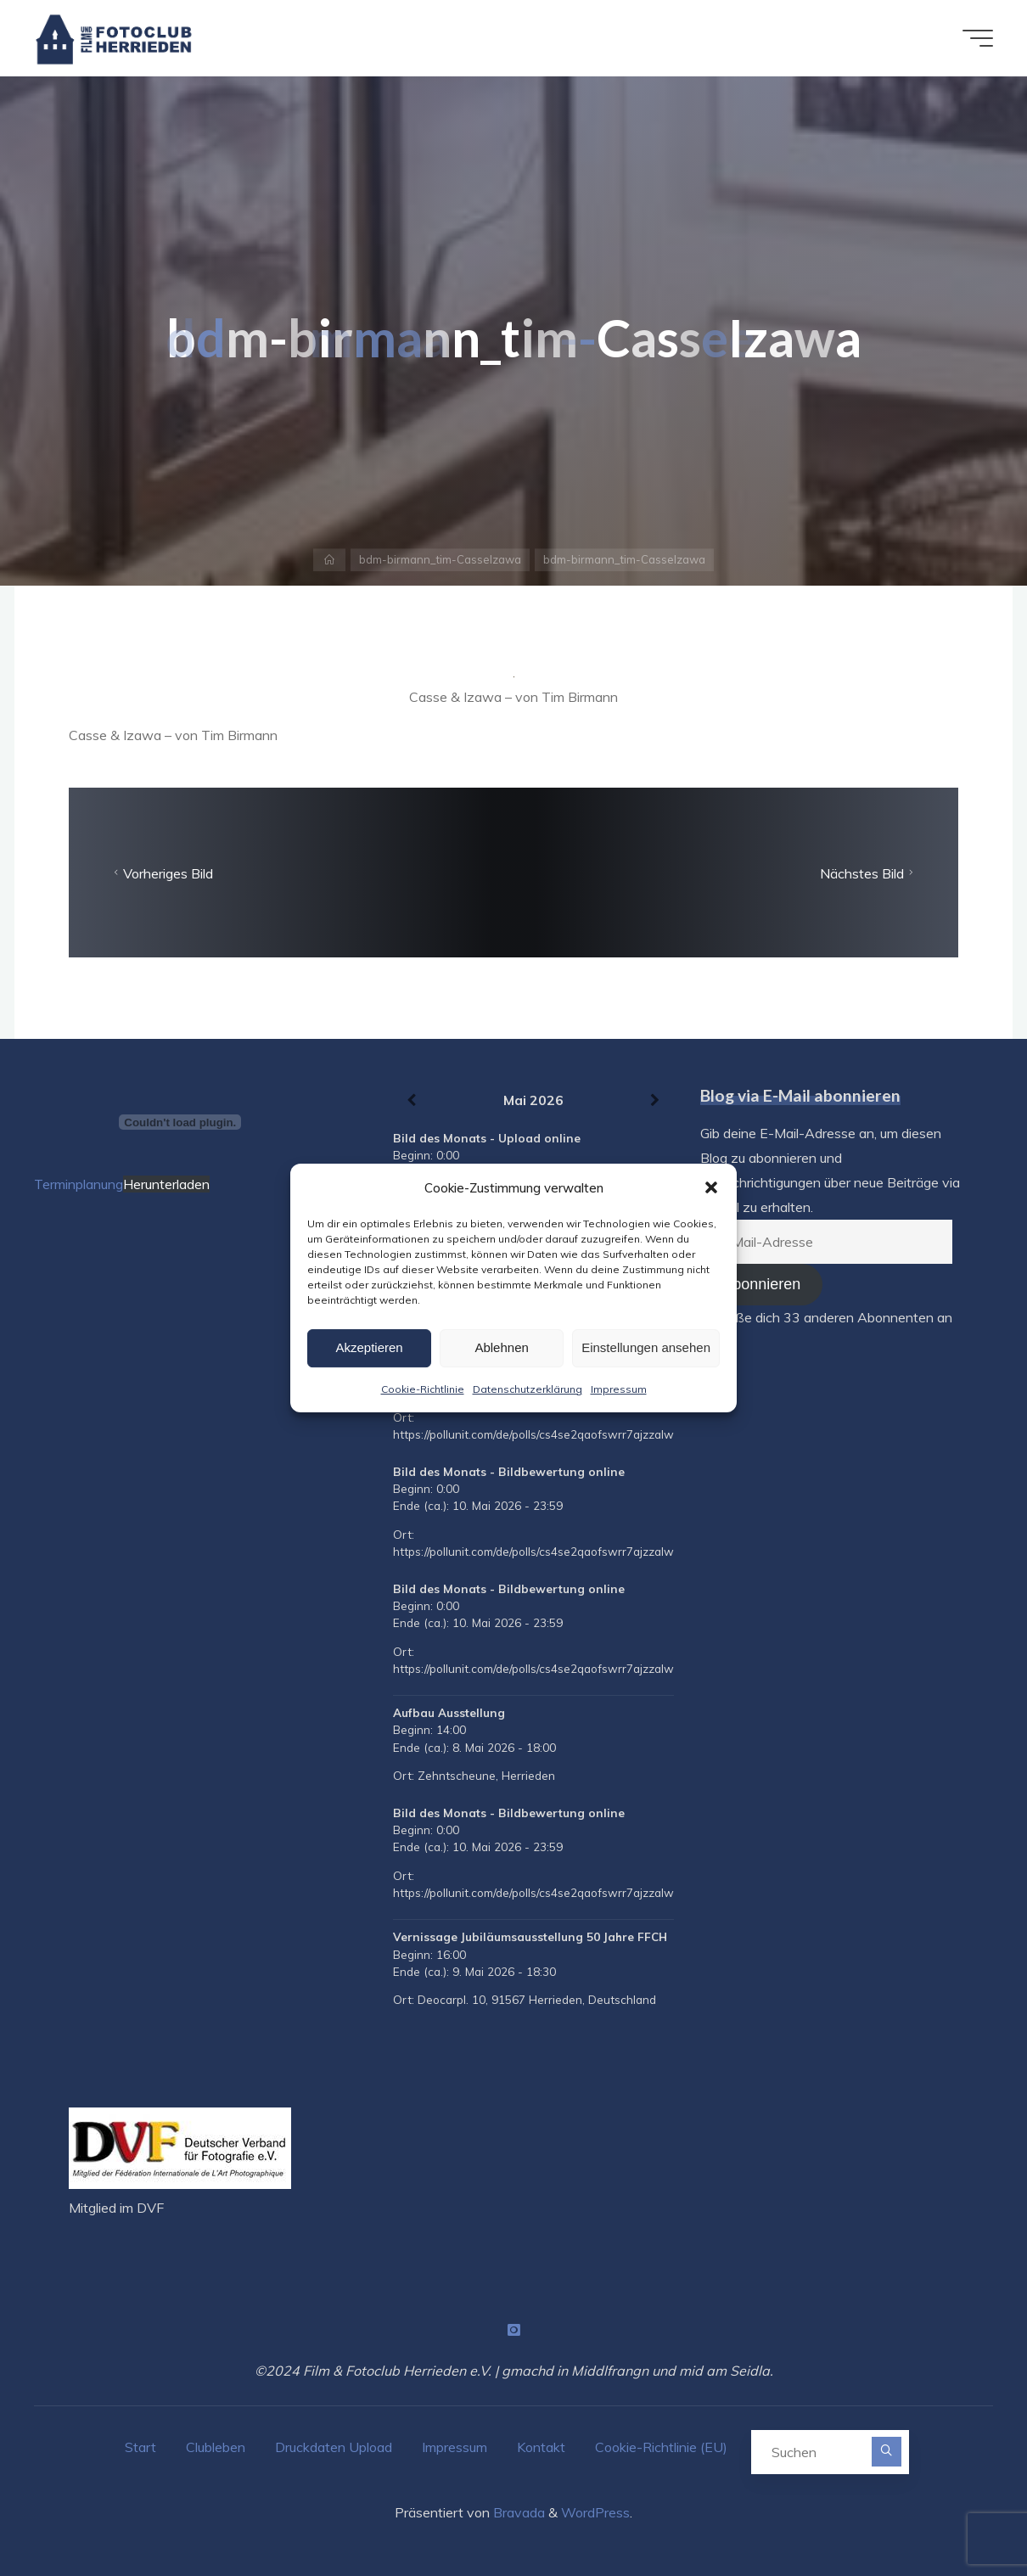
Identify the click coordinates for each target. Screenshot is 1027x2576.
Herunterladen (166, 1184)
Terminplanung (78, 1184)
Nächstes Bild (869, 873)
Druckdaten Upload (333, 2447)
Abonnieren (761, 1284)
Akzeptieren (368, 1347)
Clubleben (215, 2447)
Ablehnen (501, 1347)
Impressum (619, 1389)
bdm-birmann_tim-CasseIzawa (440, 559)
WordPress (595, 2512)
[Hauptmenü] (977, 38)
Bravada (517, 2512)
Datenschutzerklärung (527, 1389)
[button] (711, 1187)
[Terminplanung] (180, 1122)
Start (140, 2447)
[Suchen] (886, 2452)
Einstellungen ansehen (645, 1347)
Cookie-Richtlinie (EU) (661, 2447)
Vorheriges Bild (161, 873)
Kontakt (541, 2447)
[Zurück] (411, 1100)
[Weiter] (655, 1100)
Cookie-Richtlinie (422, 1389)
